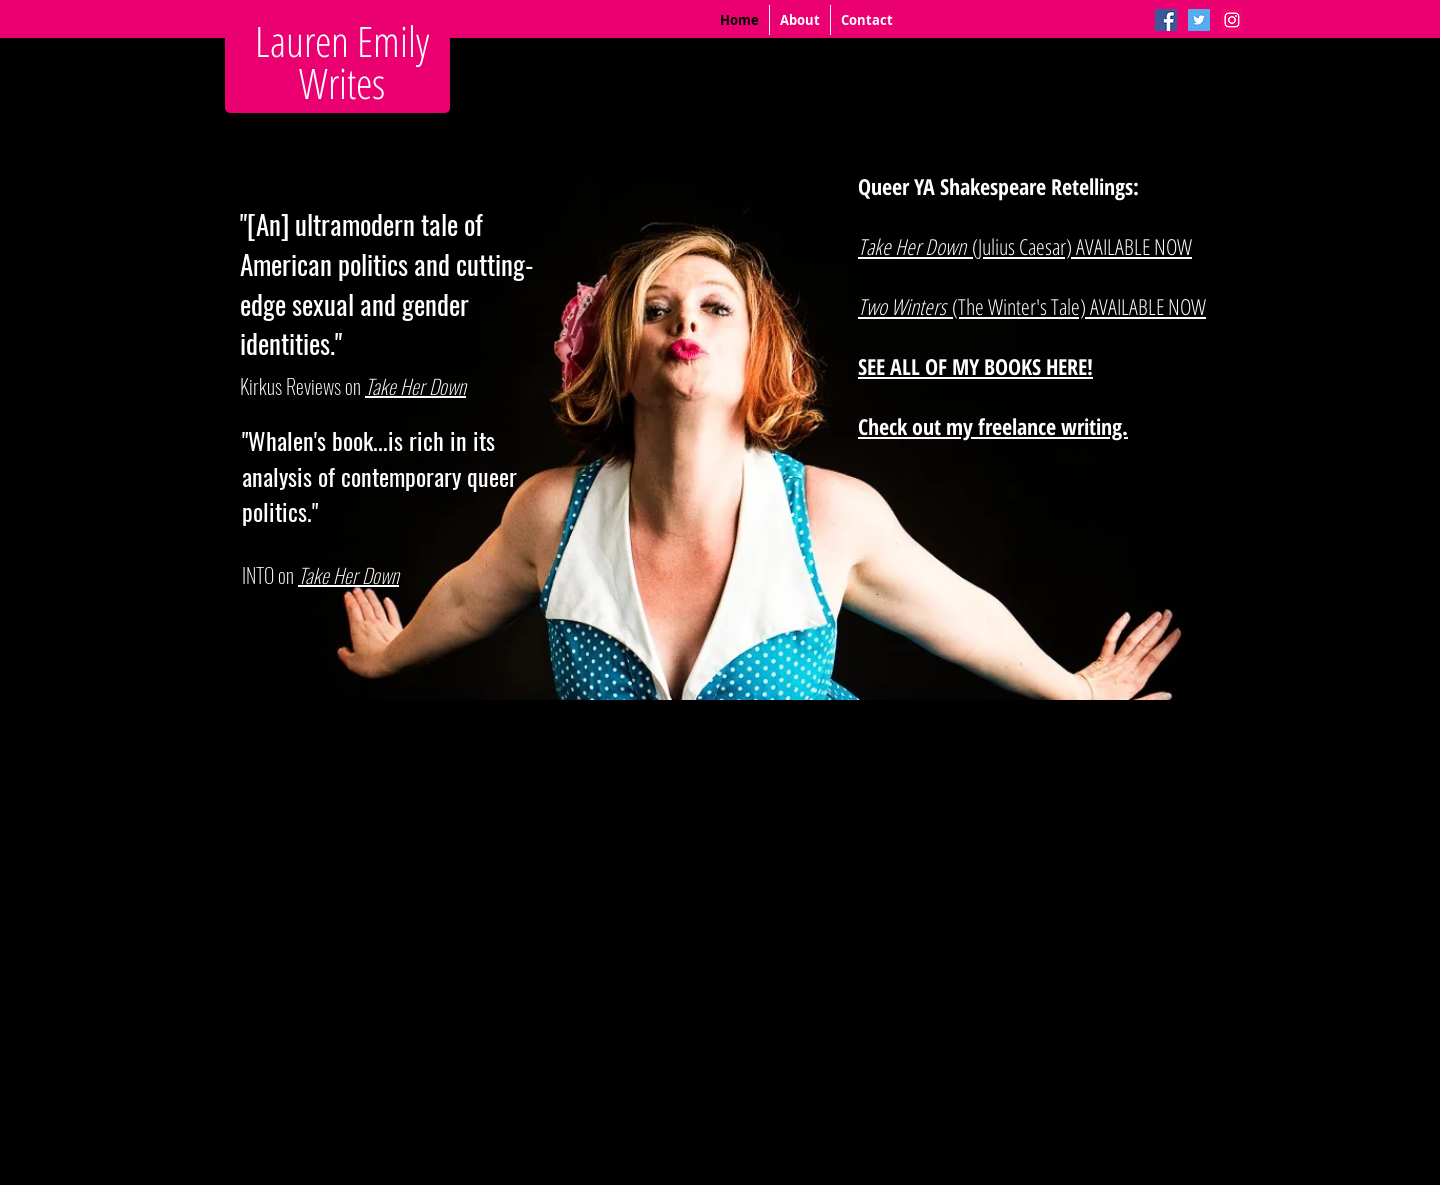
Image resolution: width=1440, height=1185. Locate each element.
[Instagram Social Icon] (1232, 20)
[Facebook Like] (355, 704)
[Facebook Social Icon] (1166, 20)
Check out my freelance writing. (993, 426)
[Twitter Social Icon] (1199, 20)
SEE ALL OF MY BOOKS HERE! (975, 366)
